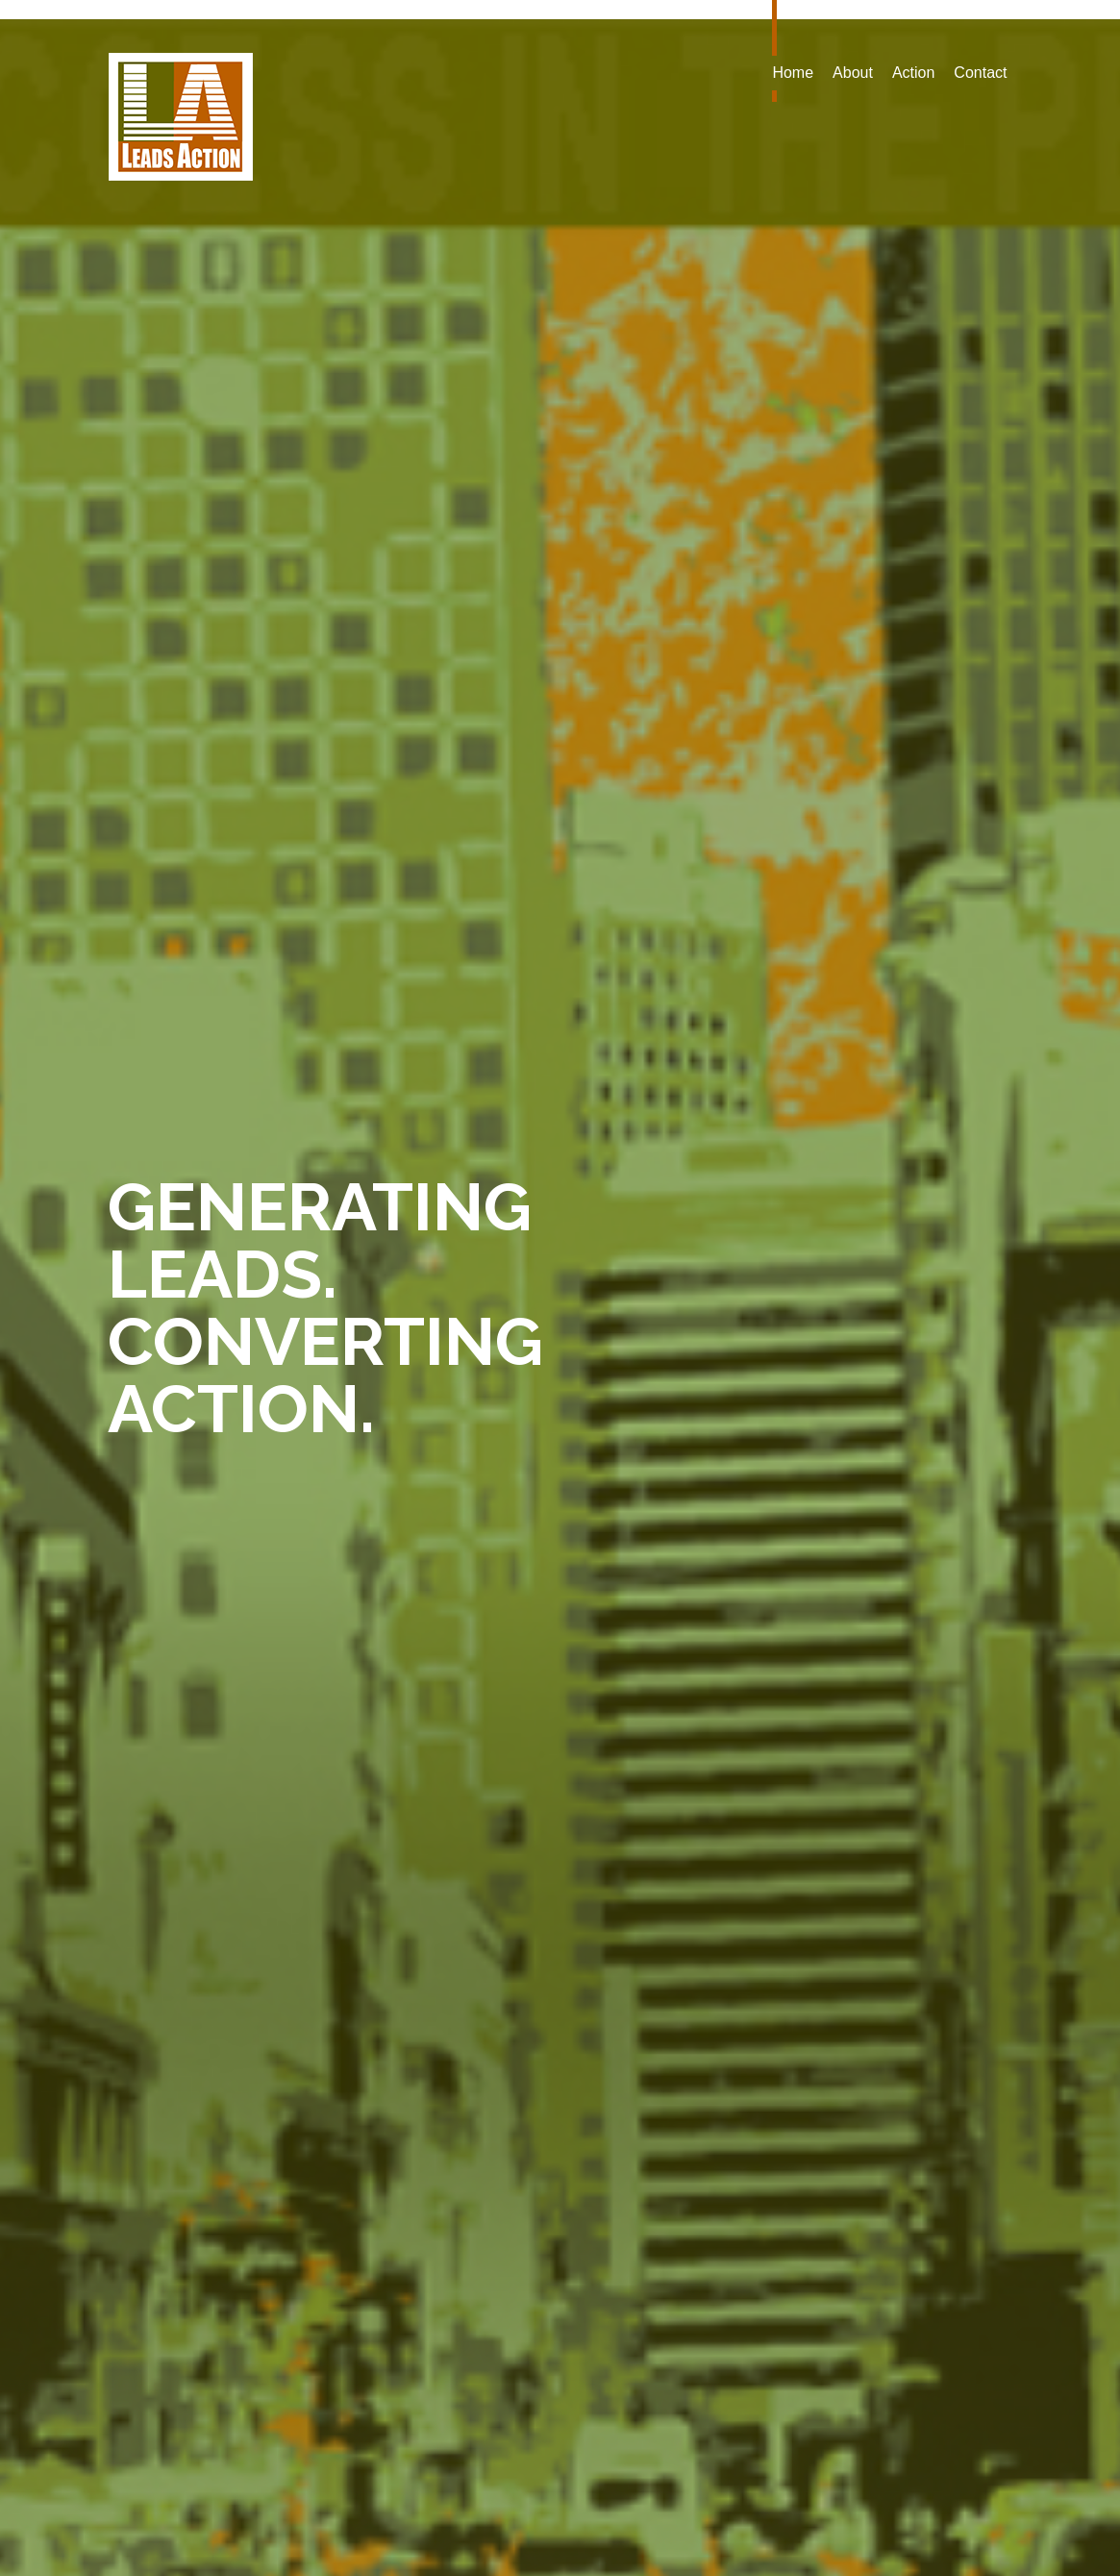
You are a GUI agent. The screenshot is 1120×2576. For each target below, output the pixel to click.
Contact (980, 72)
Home (792, 72)
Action (913, 72)
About (853, 72)
